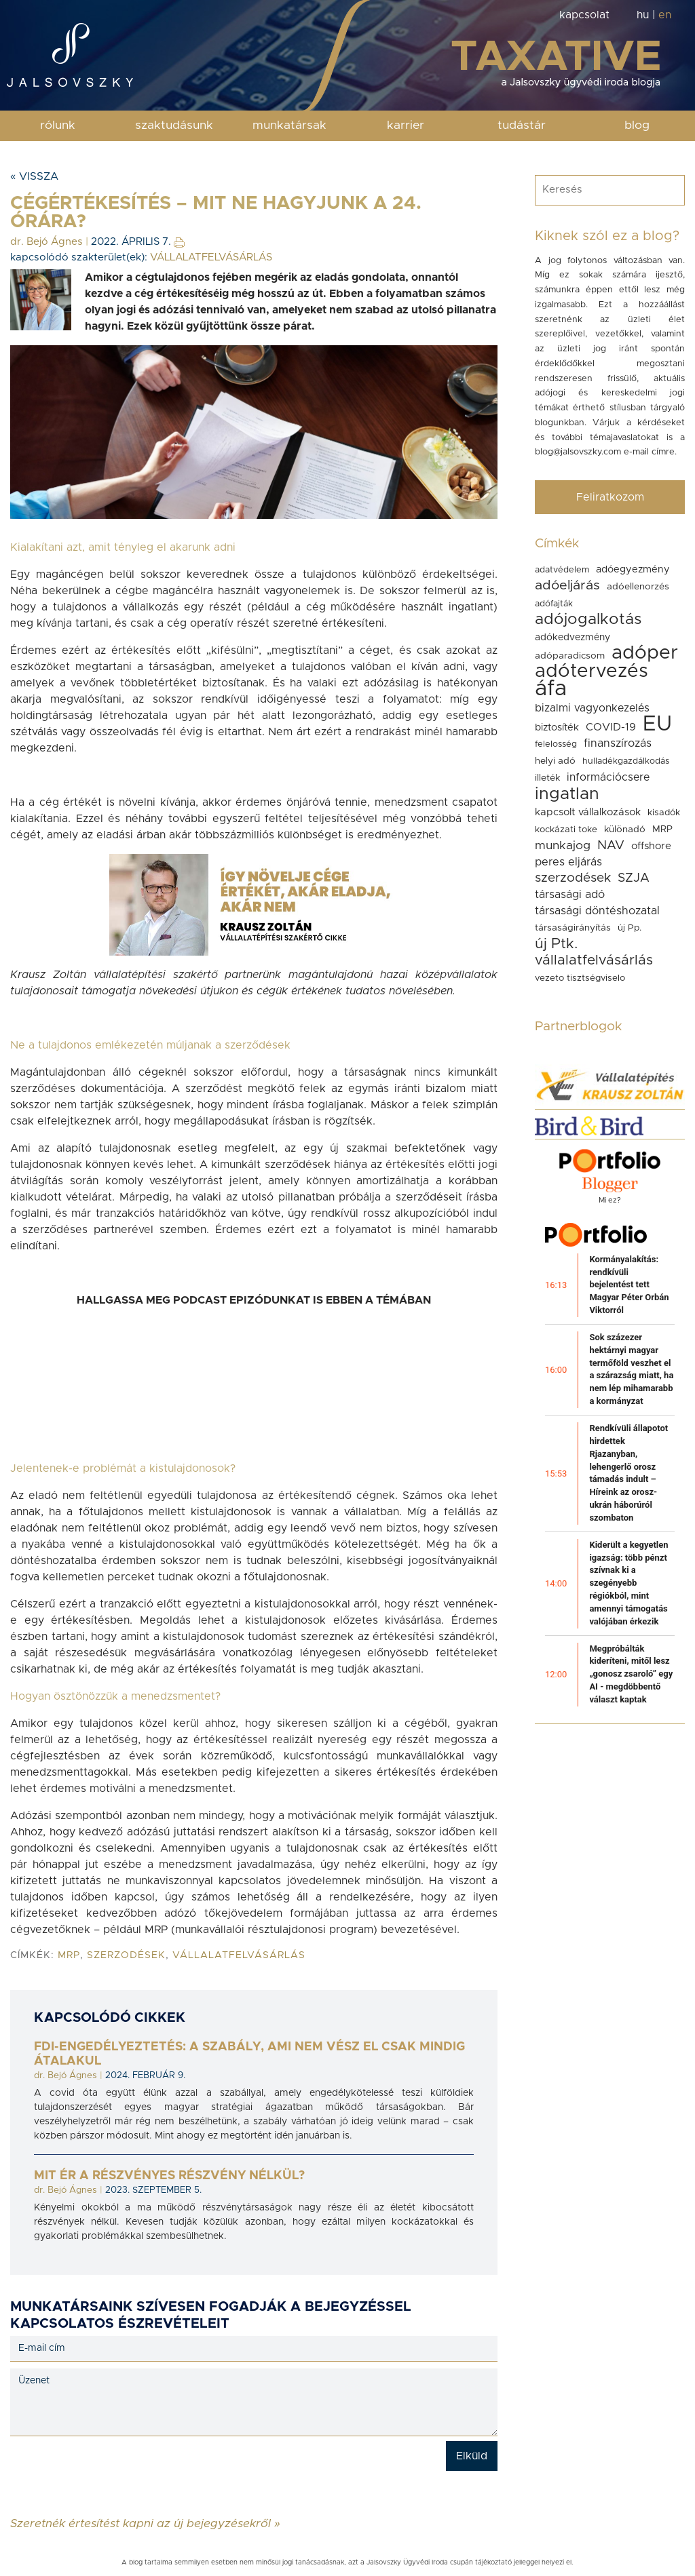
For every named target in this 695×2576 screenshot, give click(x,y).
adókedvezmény (572, 637)
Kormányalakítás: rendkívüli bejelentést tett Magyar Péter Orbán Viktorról (629, 1284)
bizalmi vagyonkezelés (592, 708)
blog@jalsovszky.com (578, 452)
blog (637, 125)
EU (657, 724)
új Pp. (629, 928)
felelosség (556, 744)
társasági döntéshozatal (597, 910)
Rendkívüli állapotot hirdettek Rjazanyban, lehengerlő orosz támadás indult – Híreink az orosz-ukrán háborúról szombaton (628, 1473)
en (664, 14)
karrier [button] (405, 125)
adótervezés (591, 671)
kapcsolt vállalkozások (588, 812)
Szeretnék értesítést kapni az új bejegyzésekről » (145, 2523)
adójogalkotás (588, 619)
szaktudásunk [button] (174, 125)
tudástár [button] (521, 125)
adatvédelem (562, 570)
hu (643, 14)
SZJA (634, 878)
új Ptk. (556, 944)
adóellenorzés (638, 586)
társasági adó (570, 894)
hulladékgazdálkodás (625, 761)
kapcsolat (584, 14)
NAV (610, 845)
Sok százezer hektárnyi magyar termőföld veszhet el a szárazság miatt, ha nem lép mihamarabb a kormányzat (631, 1369)
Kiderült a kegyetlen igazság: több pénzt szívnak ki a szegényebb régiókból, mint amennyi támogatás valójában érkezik (628, 1583)
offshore (651, 846)
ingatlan (567, 793)
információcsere (608, 777)
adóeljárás (567, 585)
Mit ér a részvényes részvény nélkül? (169, 2176)
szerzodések (126, 1955)
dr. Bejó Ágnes (46, 242)
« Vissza (34, 176)
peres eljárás (568, 862)
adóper (645, 653)
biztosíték (557, 727)
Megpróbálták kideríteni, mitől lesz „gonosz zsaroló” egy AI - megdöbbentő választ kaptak (631, 1673)
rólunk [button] (57, 125)
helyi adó (555, 761)
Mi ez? (610, 1200)
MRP (69, 1955)
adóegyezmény (633, 569)
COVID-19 (611, 727)
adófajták (554, 604)
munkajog (562, 846)
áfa (551, 689)
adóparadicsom (570, 656)
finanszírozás (618, 743)
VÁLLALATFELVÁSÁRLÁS (211, 257)
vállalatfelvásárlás (238, 1955)
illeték (547, 778)
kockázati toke (566, 829)
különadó (624, 829)
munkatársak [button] (289, 125)
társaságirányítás (573, 928)
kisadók (663, 812)
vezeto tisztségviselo (580, 978)
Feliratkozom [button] (610, 497)
